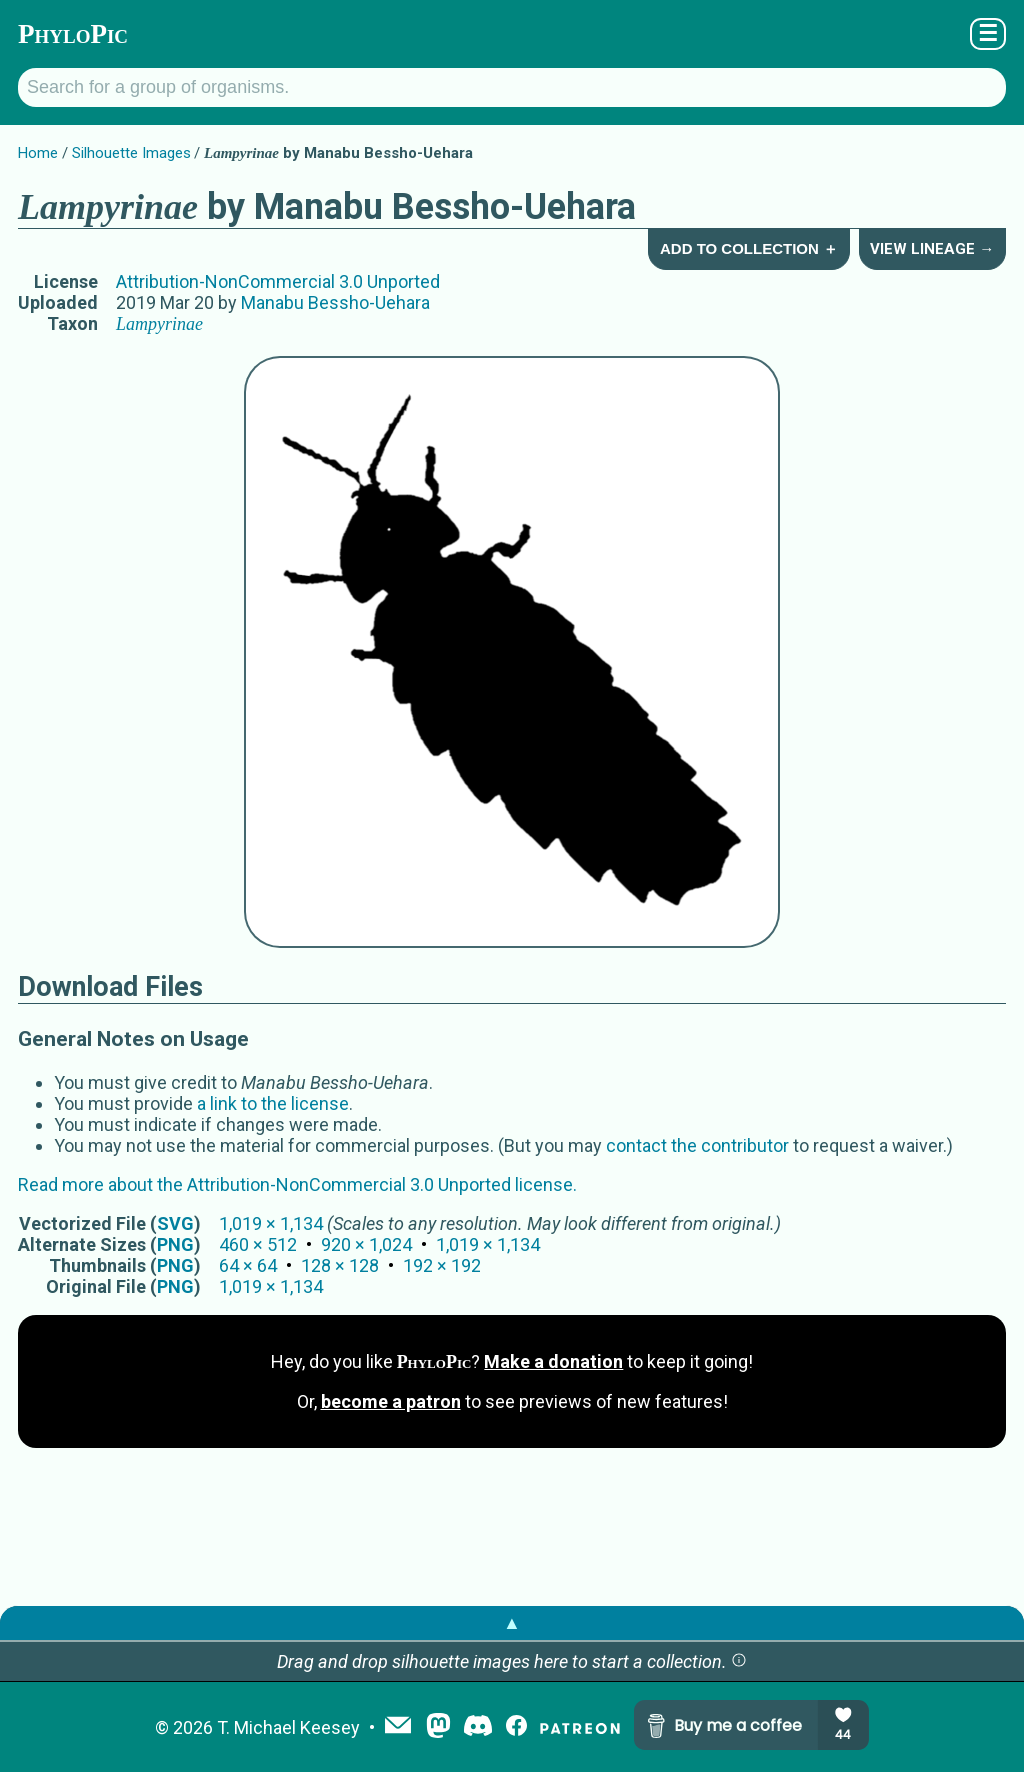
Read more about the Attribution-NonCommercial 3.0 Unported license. (297, 1184)
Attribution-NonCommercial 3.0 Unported (278, 281)
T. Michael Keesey (288, 1727)
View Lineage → (932, 249)
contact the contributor (697, 1145)
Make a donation (553, 1361)
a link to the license (273, 1103)
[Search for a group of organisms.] (512, 87)
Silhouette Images (131, 153)
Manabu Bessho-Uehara (335, 302)
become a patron (391, 1401)
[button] (739, 1661)
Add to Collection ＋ (749, 248)
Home (38, 153)
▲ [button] (512, 1622)
